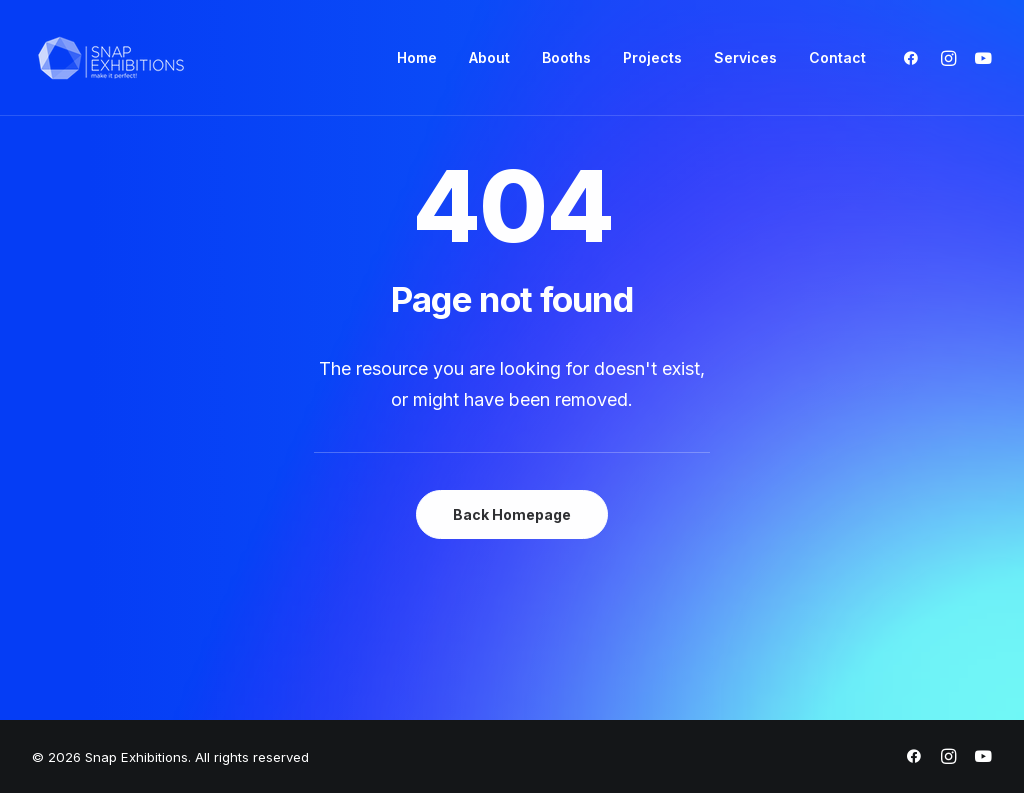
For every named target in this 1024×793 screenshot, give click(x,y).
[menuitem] (417, 58)
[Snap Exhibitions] (111, 58)
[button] (915, 58)
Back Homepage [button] (512, 514)
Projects (652, 57)
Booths (566, 57)
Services (745, 57)
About (489, 57)
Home (417, 57)
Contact (837, 57)
